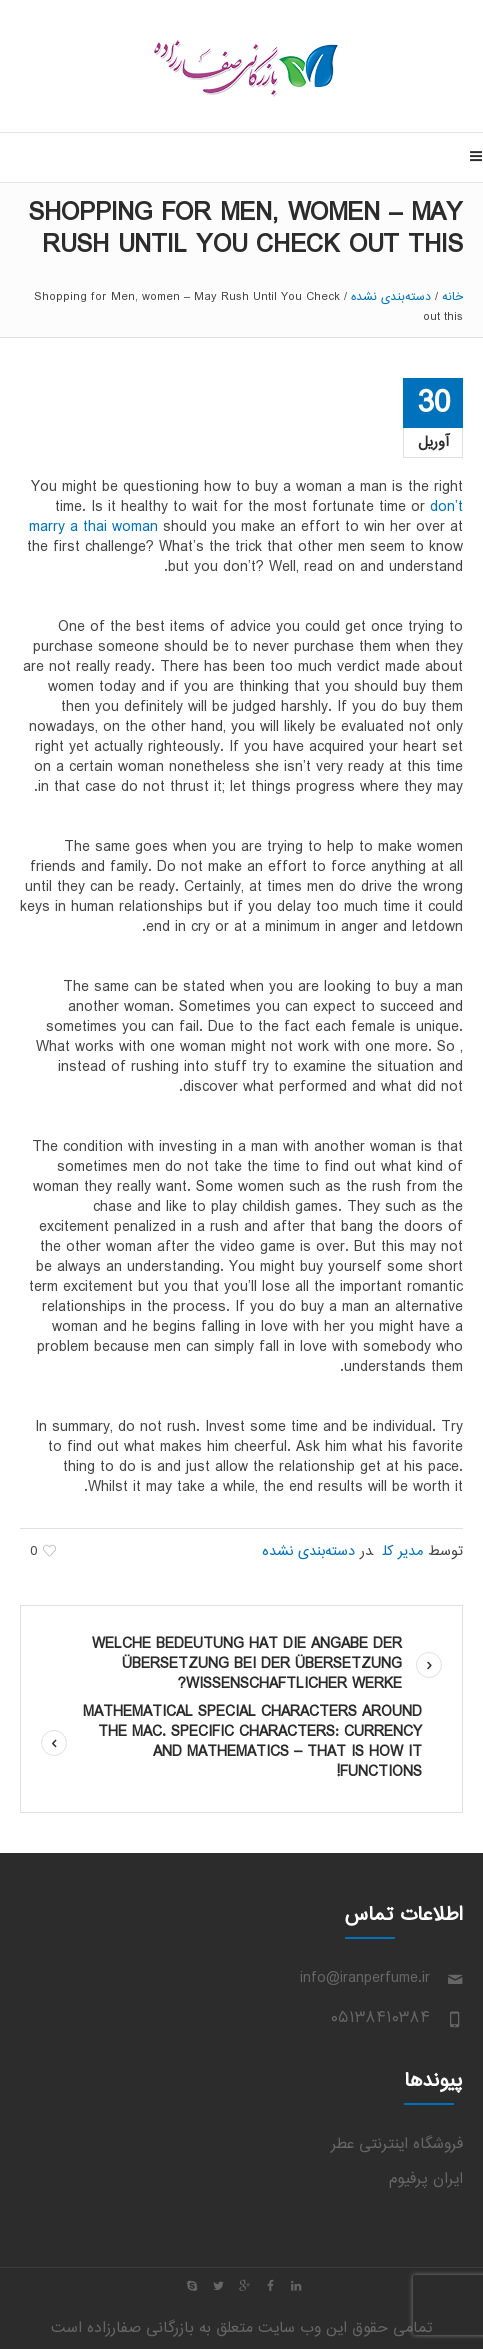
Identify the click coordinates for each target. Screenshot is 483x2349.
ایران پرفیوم (426, 2179)
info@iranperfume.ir (365, 1978)
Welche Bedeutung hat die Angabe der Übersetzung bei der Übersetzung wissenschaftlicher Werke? (247, 1664)
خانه (452, 297)
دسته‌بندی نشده (391, 297)
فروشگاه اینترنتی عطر (397, 2144)
